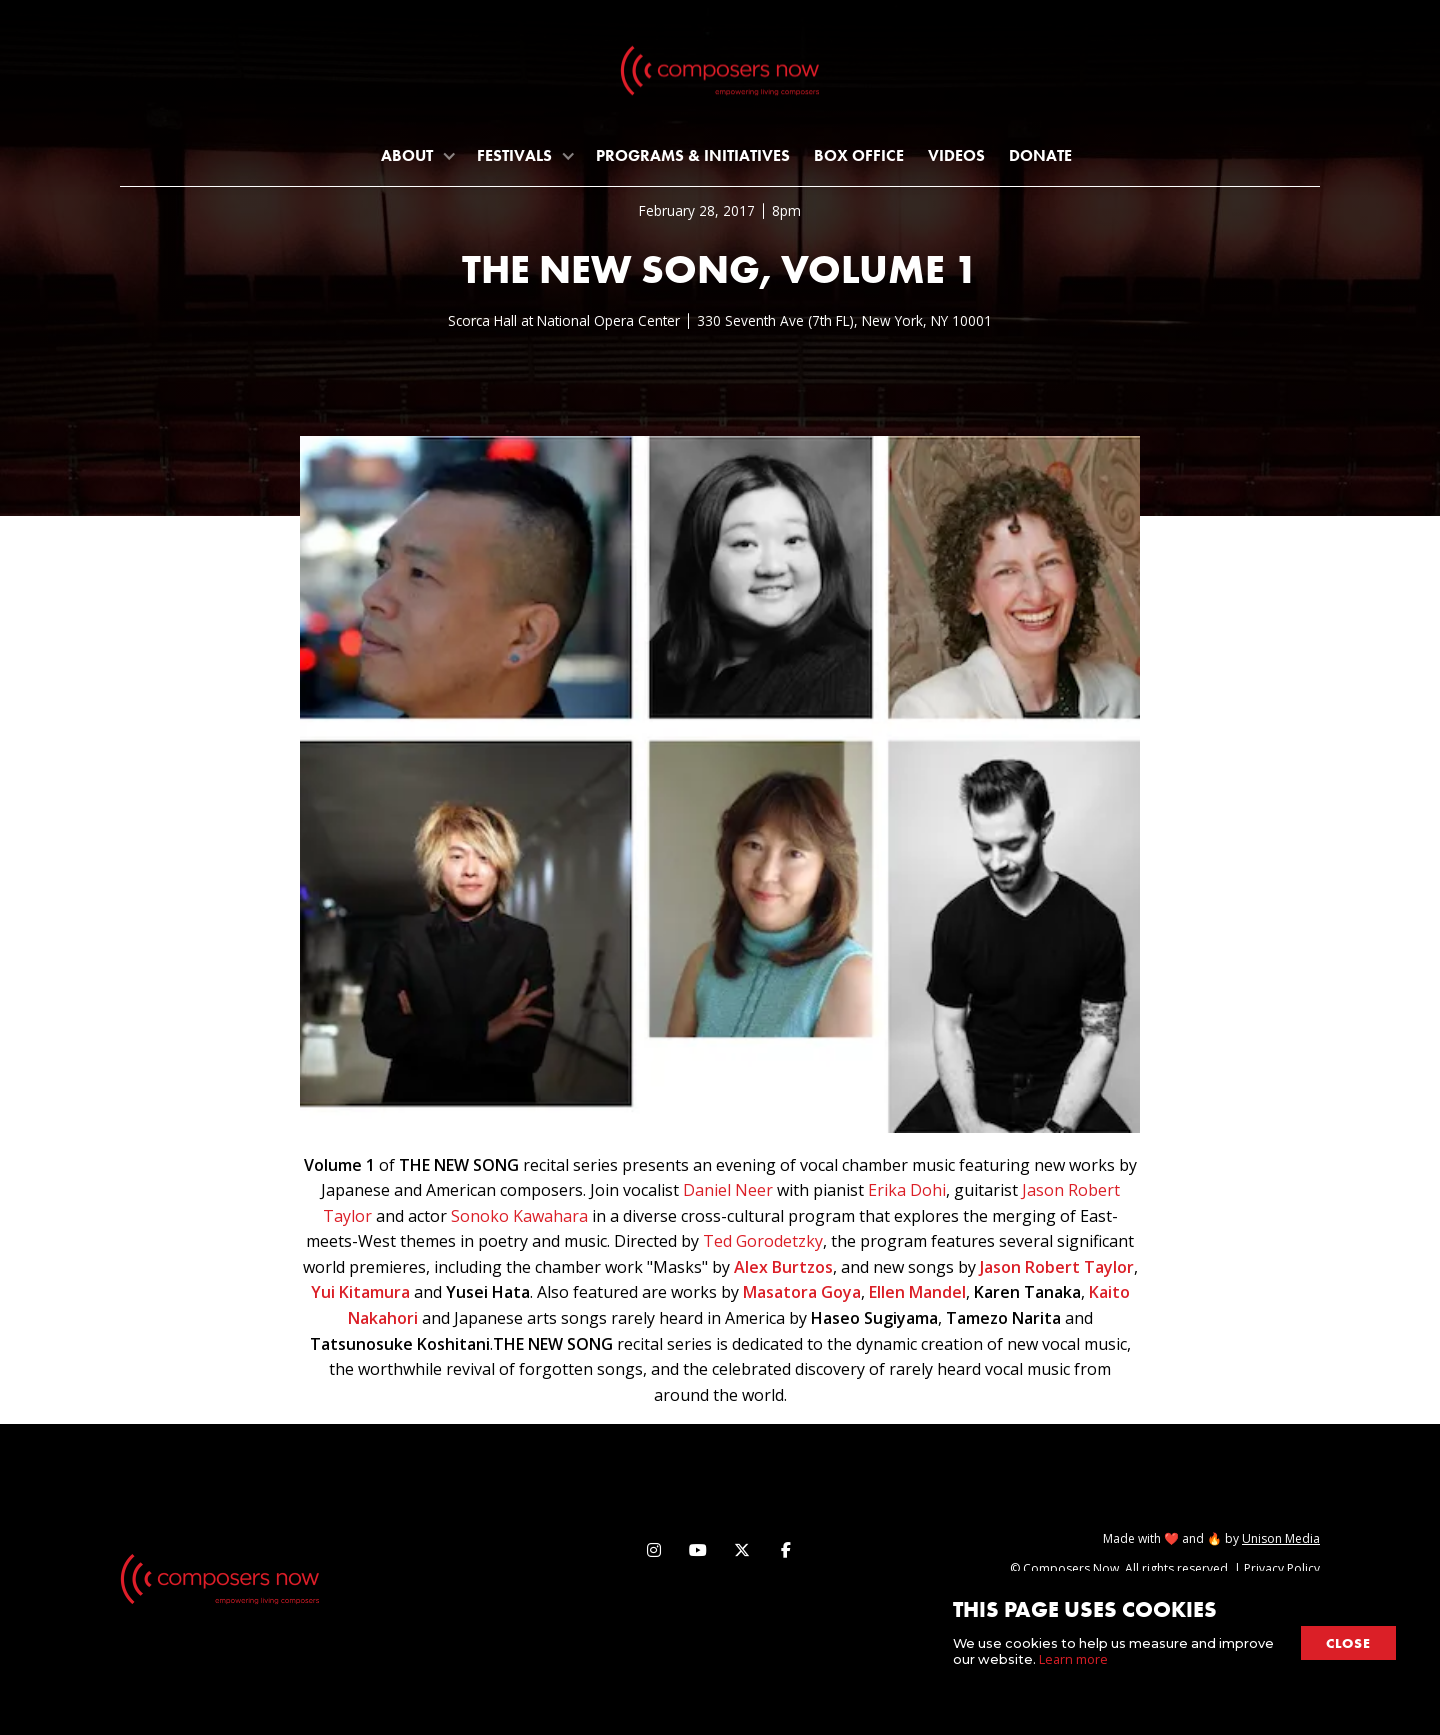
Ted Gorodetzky (763, 1241)
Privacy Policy (1282, 1568)
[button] (417, 155)
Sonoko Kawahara (519, 1216)
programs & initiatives (693, 155)
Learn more (1073, 1659)
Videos (956, 155)
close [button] (1348, 1643)
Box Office (859, 155)
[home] (720, 75)
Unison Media (1281, 1538)
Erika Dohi (907, 1190)
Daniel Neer (728, 1190)
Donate (1040, 155)
